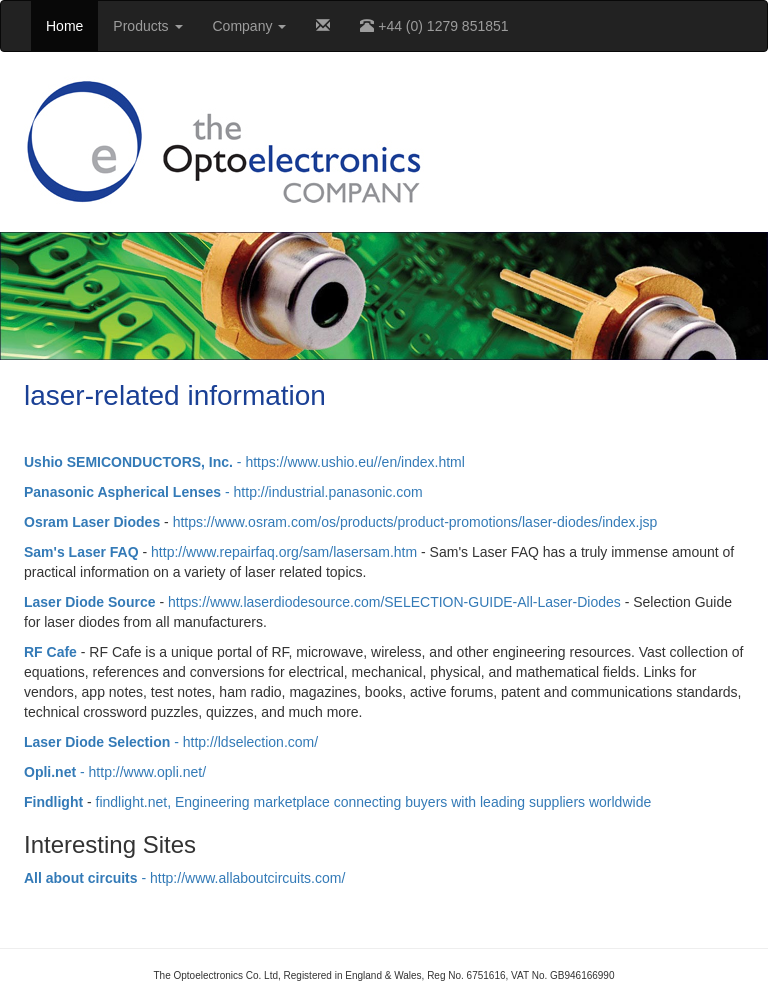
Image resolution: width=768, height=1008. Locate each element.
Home (64, 26)
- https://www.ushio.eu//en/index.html (244, 462)
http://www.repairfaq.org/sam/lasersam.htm (284, 552)
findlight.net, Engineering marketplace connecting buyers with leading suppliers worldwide (374, 802)
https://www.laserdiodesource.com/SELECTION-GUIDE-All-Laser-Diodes (394, 602)
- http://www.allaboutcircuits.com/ (184, 878)
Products (147, 26)
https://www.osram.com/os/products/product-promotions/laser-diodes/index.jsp (415, 522)
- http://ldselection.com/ (171, 742)
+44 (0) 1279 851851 (434, 26)
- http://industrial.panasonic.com (223, 492)
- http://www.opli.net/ (115, 772)
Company (250, 26)
